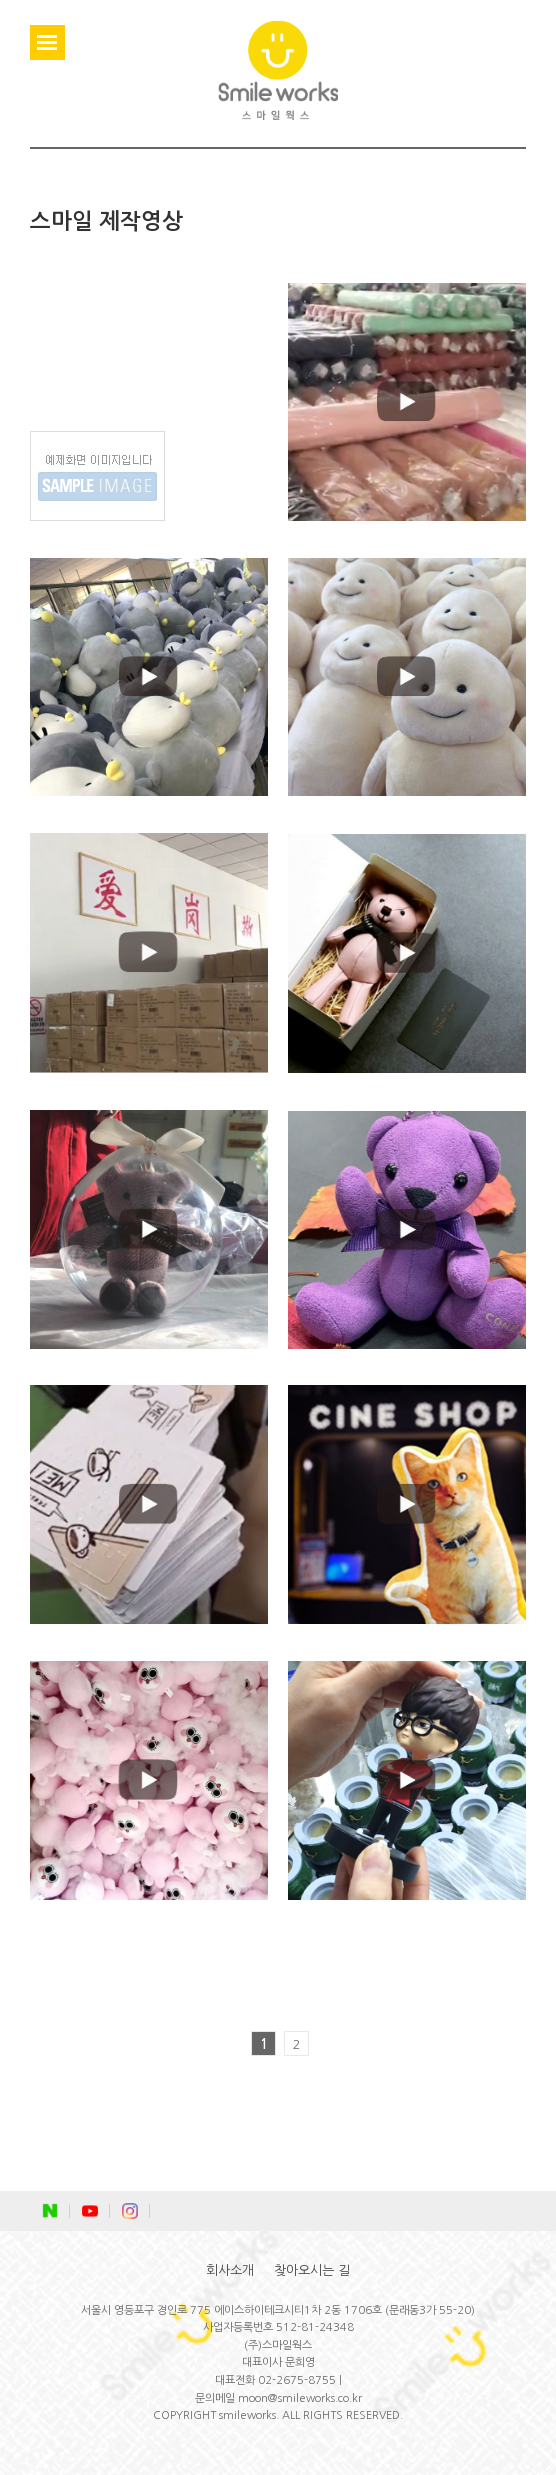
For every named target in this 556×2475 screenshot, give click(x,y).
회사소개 (230, 2270)
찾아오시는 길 (312, 2270)
